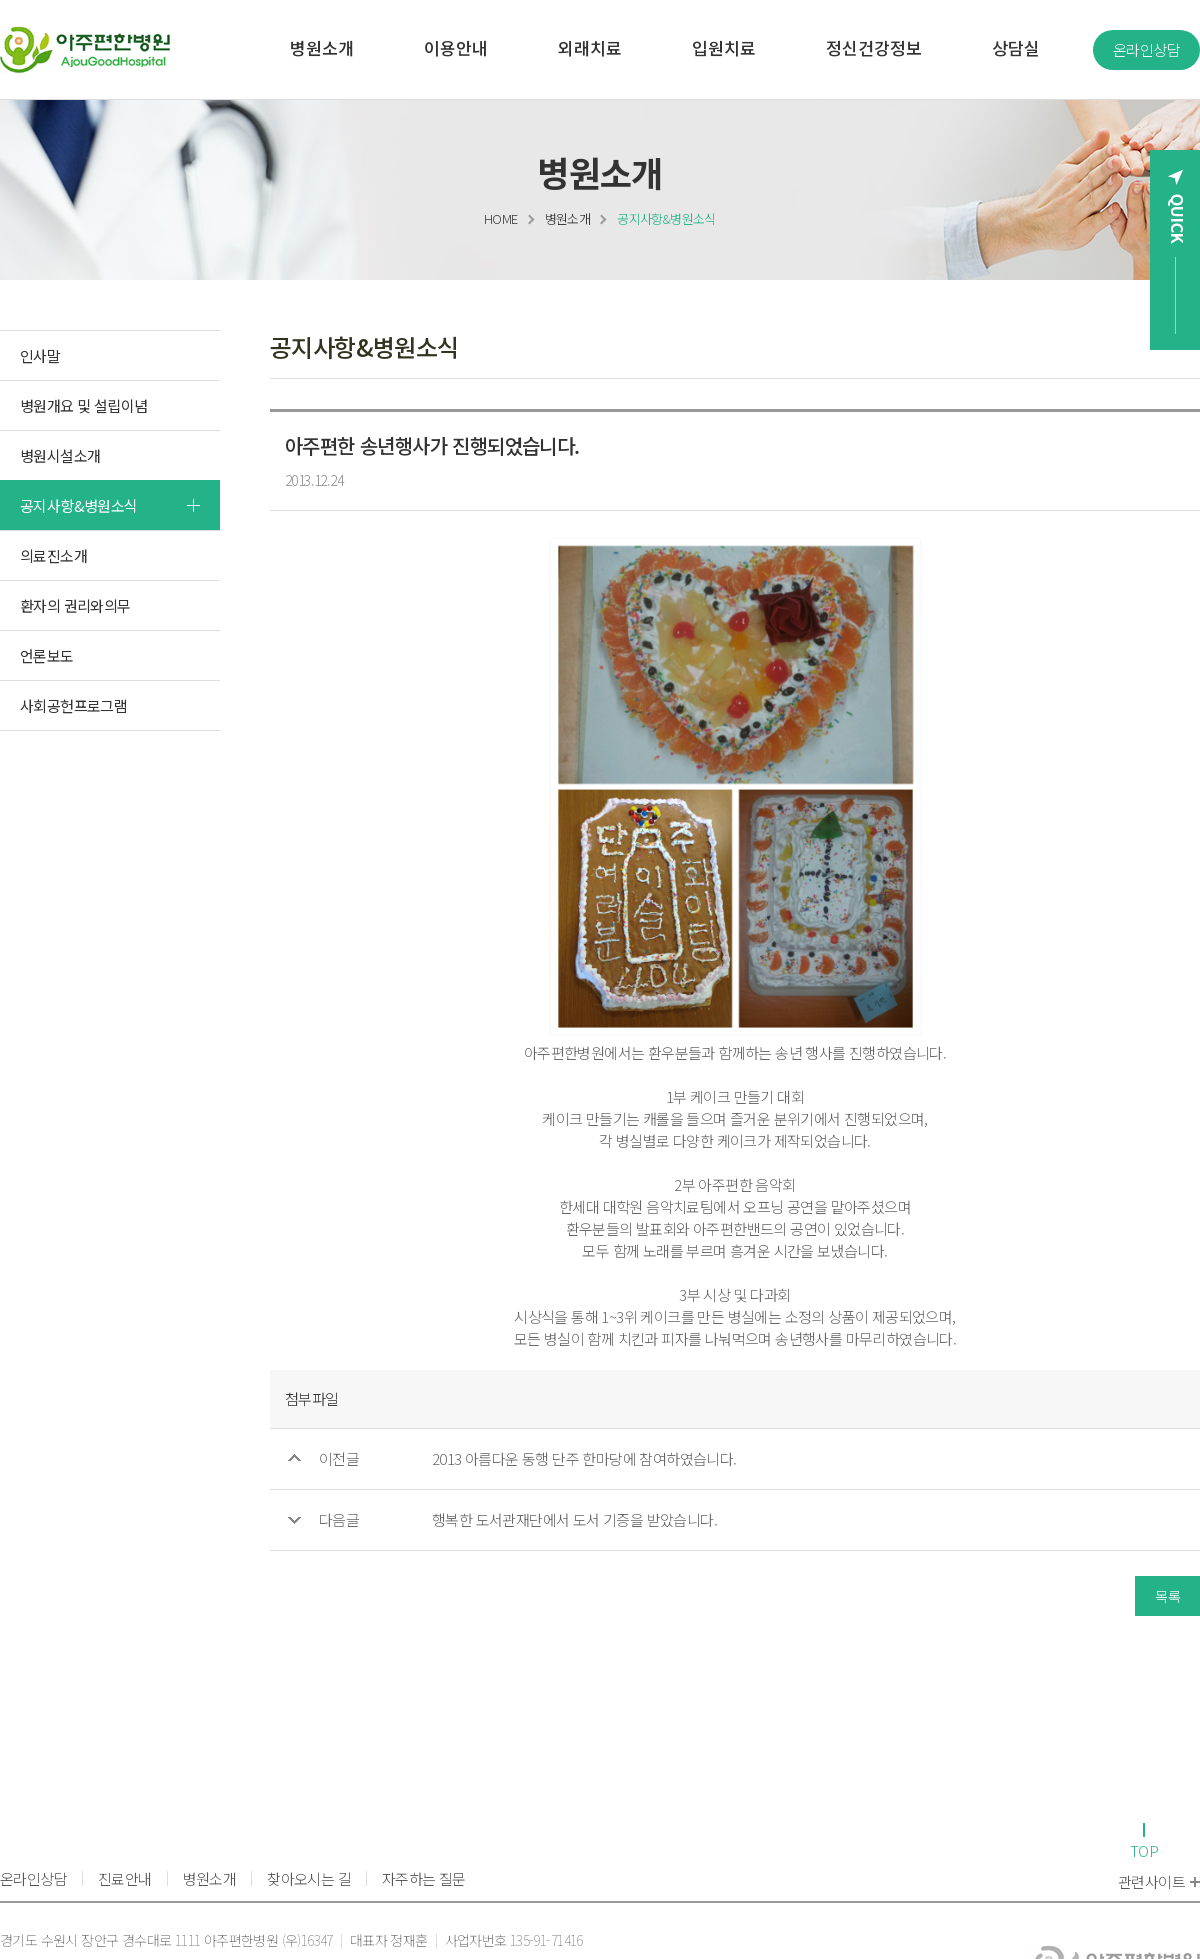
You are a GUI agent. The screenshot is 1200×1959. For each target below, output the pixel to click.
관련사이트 (1159, 1881)
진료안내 (125, 1878)
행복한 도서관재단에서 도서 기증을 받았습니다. (574, 1519)
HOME (501, 218)
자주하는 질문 (424, 1878)
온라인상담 (1146, 49)
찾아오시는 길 (309, 1878)
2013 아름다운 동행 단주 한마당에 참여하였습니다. (584, 1458)
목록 (1167, 1596)
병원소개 (568, 218)
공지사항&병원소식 (666, 218)
